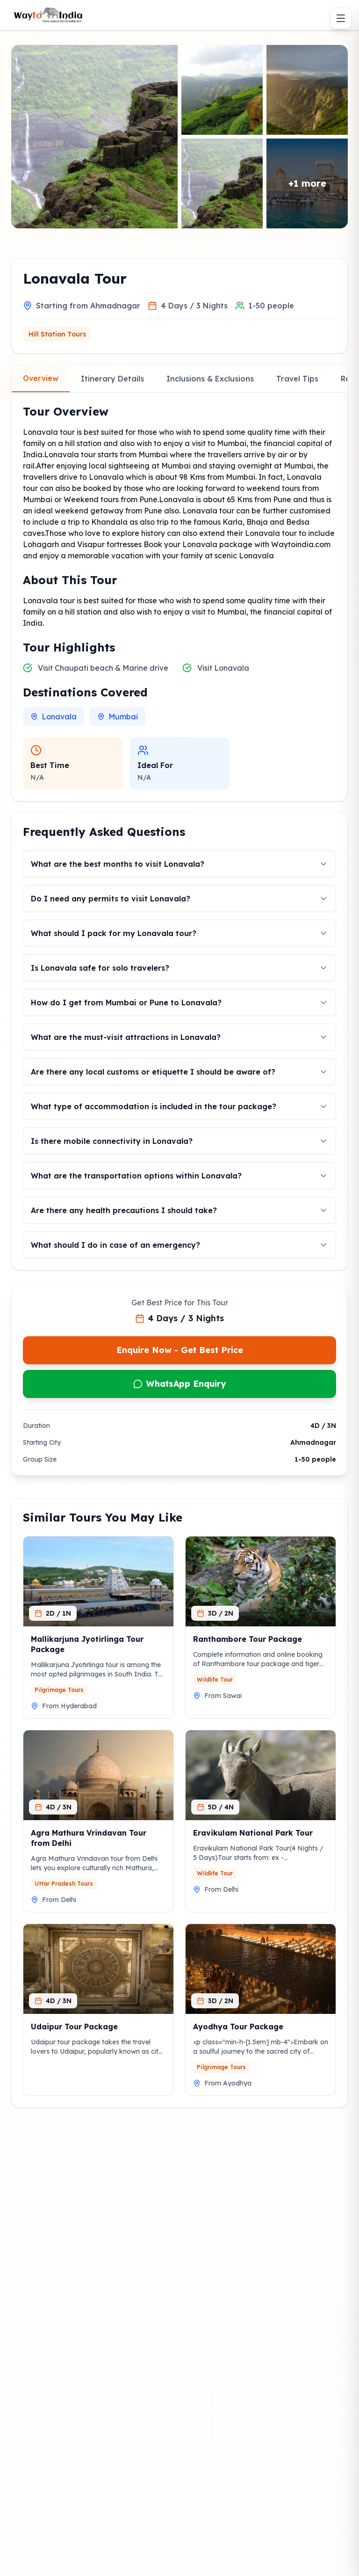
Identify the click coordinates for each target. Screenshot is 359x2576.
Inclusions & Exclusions (210, 378)
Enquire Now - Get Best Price (179, 1350)
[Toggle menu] (341, 18)
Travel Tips (297, 378)
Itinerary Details (112, 378)
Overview (40, 378)
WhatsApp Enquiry (179, 1383)
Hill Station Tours (57, 334)
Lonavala (53, 716)
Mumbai (117, 716)
